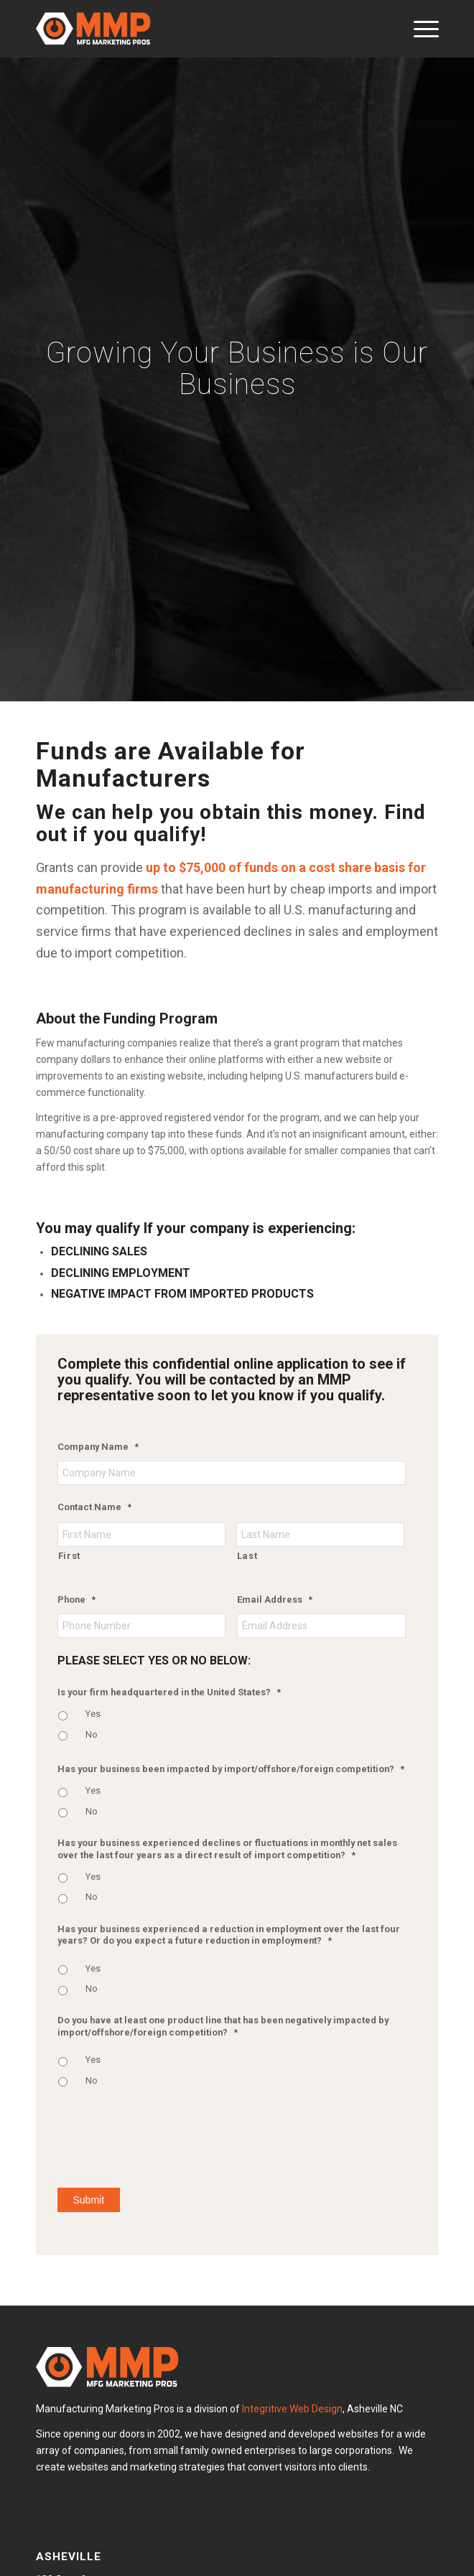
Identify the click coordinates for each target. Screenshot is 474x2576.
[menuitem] (419, 28)
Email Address (274, 1599)
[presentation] (166, 2135)
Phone (76, 1599)
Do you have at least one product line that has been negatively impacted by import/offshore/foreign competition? (223, 2026)
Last (247, 1555)
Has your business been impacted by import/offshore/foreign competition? (230, 1769)
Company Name (98, 1446)
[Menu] (419, 28)
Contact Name (94, 1507)
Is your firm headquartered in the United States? (169, 1692)
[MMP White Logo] (197, 28)
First (69, 1555)
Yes (93, 1713)
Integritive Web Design (292, 2409)
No (91, 1734)
